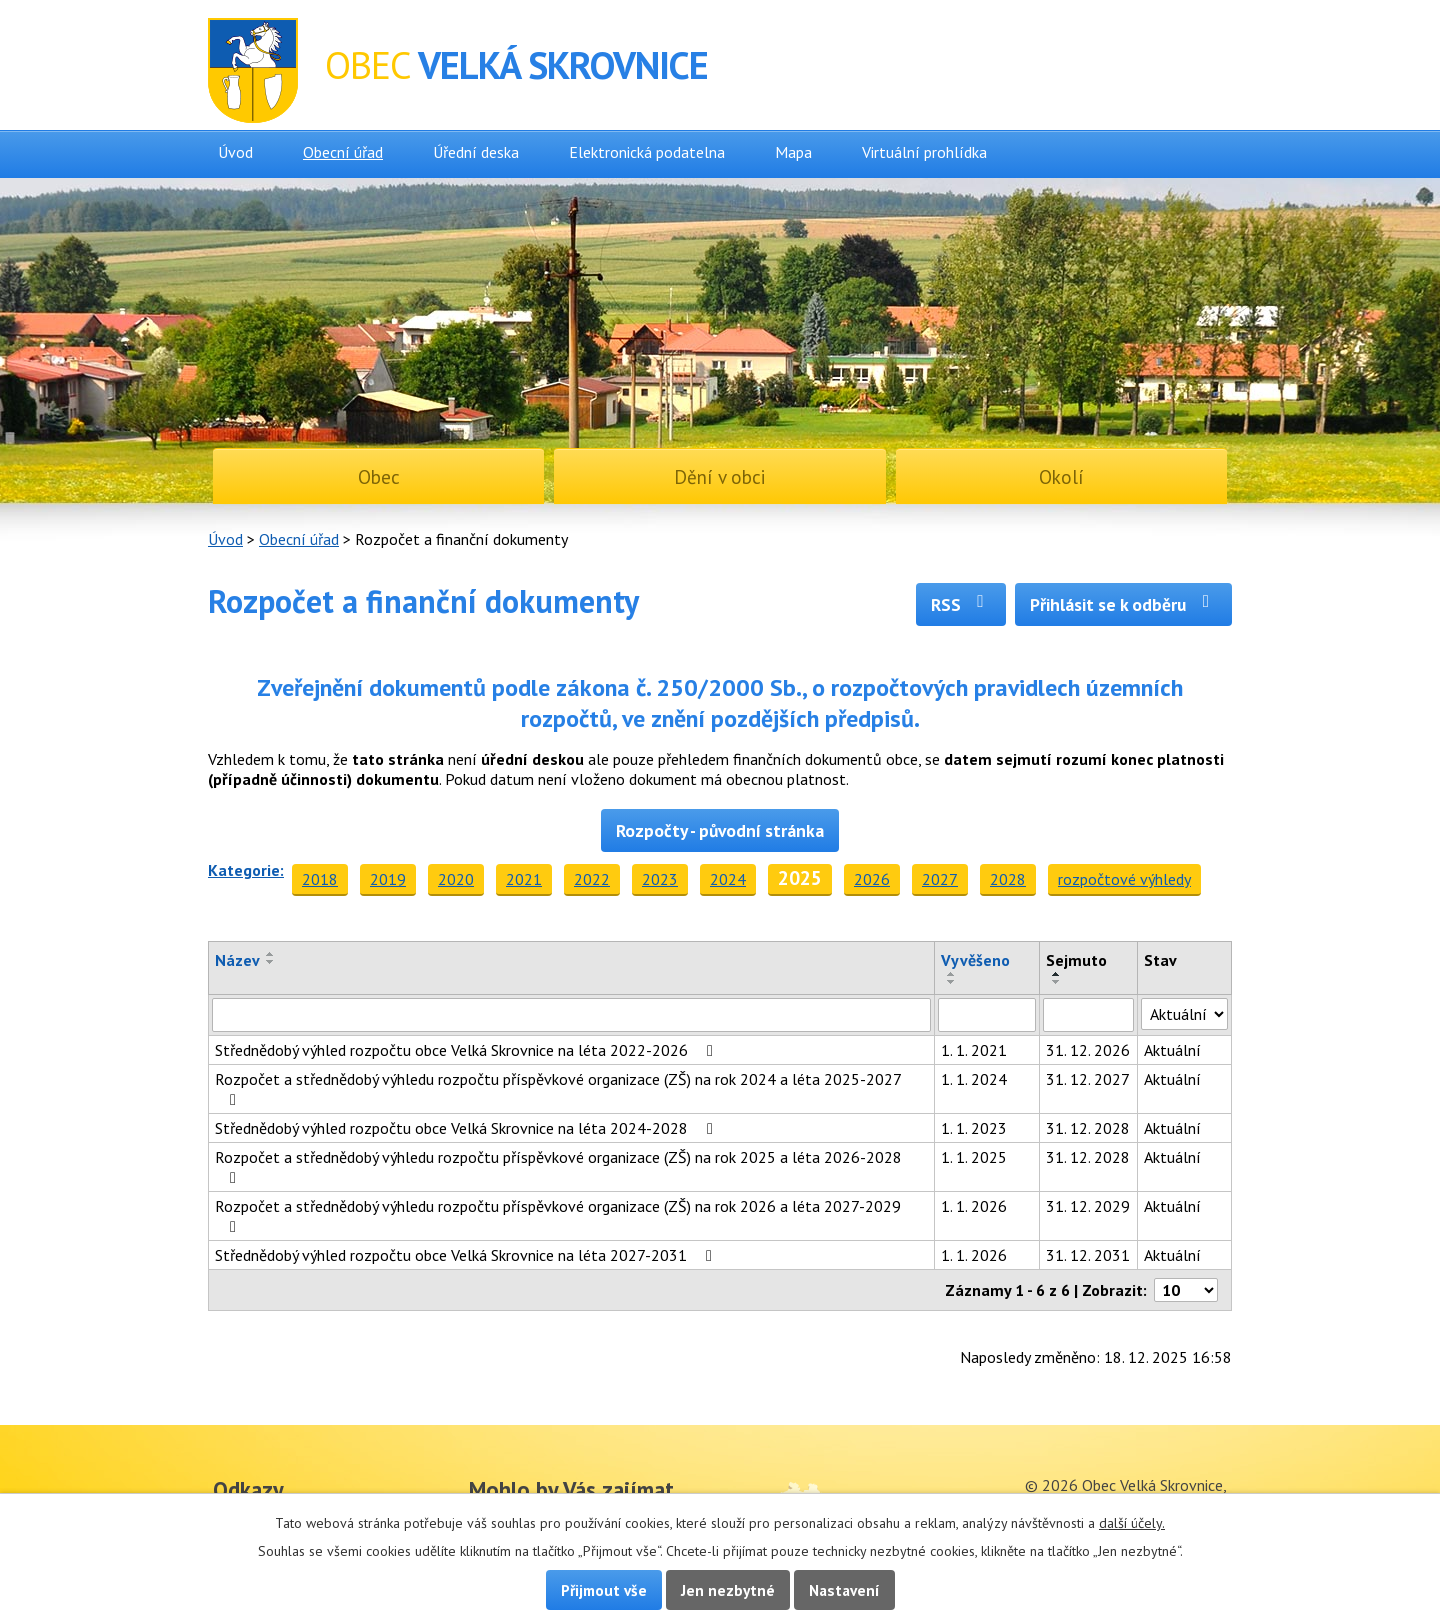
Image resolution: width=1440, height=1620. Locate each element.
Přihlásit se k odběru (1123, 604)
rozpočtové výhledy (1124, 879)
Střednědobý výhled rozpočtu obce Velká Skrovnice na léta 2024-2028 (467, 1128)
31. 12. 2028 (1088, 1128)
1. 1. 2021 (974, 1050)
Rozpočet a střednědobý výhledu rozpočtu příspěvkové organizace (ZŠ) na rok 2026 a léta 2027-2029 (558, 1215)
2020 (456, 879)
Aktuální (1172, 1050)
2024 (728, 879)
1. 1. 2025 (974, 1157)
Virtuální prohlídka (924, 152)
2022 (592, 879)
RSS (961, 604)
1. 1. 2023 (974, 1128)
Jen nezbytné (728, 1590)
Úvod (235, 152)
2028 (1008, 879)
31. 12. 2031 (1088, 1255)
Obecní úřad (343, 152)
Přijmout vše (604, 1590)
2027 (940, 879)
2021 (524, 879)
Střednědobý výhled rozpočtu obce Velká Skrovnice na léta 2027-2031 (467, 1255)
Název (237, 960)
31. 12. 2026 (1088, 1050)
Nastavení (844, 1590)
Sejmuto (1076, 960)
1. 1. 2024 (974, 1079)
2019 (388, 879)
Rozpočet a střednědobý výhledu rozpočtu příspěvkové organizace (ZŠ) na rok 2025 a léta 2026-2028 (558, 1166)
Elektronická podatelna (647, 152)
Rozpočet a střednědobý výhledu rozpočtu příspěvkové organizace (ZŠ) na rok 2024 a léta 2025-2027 (558, 1088)
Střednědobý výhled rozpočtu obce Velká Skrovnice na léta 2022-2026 (467, 1050)
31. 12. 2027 (1088, 1079)
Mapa (793, 152)
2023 (660, 879)
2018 (320, 879)
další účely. (1132, 1523)
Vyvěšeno (975, 960)
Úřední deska (476, 152)
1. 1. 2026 (974, 1206)
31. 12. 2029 (1088, 1206)
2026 (872, 879)
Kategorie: (246, 870)
